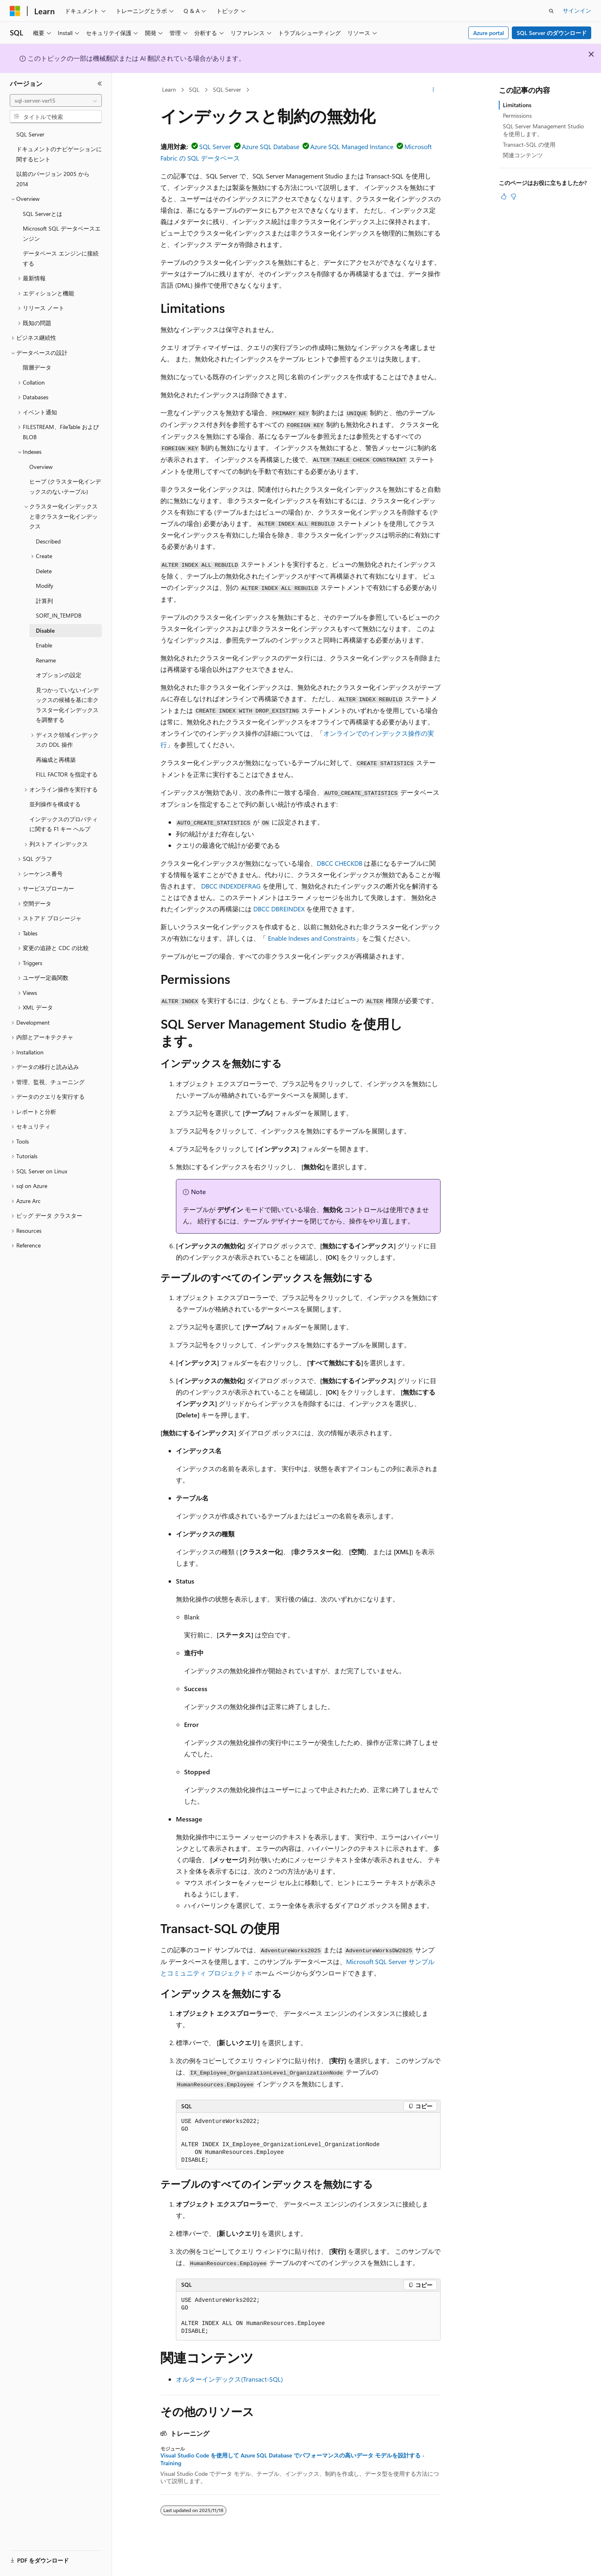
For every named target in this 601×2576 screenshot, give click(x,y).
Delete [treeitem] (44, 571)
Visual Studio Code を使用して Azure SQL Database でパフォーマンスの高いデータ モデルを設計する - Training (292, 2459)
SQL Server (227, 89)
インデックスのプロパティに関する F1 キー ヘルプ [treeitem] (63, 824)
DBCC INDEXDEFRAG (231, 886)
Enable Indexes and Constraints (311, 938)
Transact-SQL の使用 (529, 144)
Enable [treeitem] (44, 645)
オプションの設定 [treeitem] (58, 675)
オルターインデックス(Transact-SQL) (229, 2379)
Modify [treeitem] (44, 586)
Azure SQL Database (270, 146)
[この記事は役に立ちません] (513, 196)
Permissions (517, 115)
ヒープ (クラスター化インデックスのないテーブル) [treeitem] (65, 486)
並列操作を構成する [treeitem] (55, 804)
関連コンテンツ (523, 155)
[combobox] (56, 100)
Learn (169, 89)
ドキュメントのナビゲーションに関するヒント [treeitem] (59, 154)
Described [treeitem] (48, 541)
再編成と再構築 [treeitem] (56, 759)
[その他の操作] (433, 90)
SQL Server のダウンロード (552, 33)
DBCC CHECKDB (339, 863)
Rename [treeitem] (46, 660)
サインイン (577, 10)
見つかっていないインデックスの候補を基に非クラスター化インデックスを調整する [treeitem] (67, 705)
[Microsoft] (15, 11)
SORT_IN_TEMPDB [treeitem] (58, 615)
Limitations (517, 105)
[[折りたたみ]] (99, 83)
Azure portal (488, 33)
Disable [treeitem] (45, 630)
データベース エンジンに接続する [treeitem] (61, 258)
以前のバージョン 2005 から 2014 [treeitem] (53, 179)
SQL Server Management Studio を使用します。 (543, 129)
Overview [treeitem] (41, 467)
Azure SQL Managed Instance (351, 146)
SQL (194, 89)
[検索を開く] (551, 11)
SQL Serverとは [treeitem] (42, 214)
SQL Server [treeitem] (30, 134)
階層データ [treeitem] (37, 367)
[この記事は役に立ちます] (504, 196)
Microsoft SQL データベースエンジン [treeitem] (62, 233)
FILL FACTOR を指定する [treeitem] (67, 774)
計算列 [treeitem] (44, 601)
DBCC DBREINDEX (279, 908)
